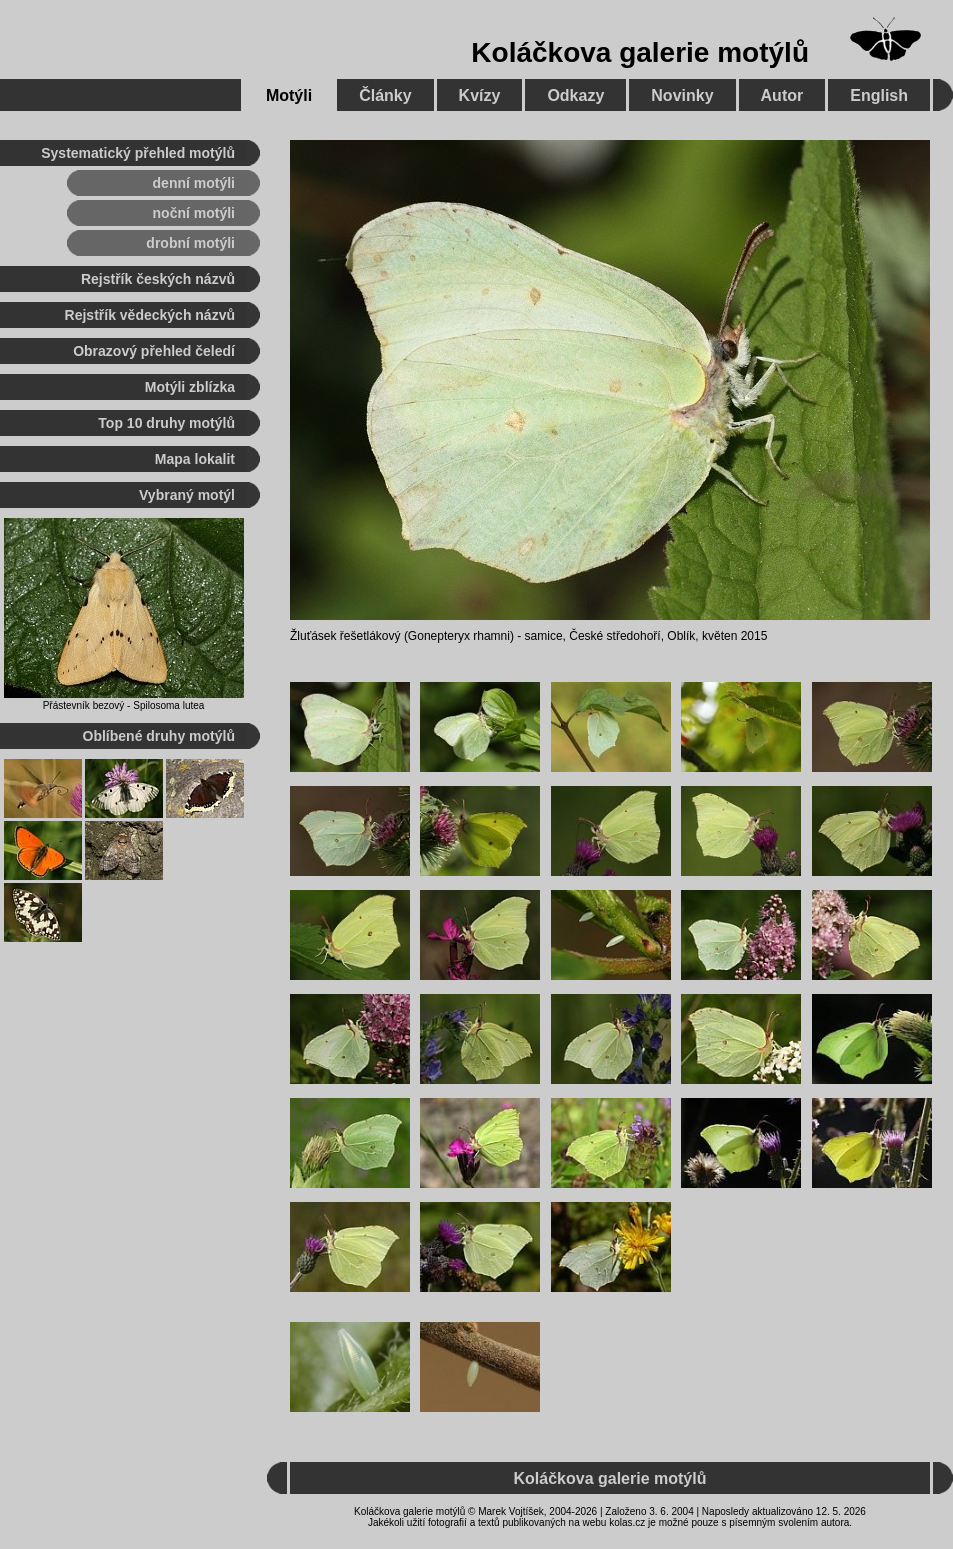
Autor (782, 95)
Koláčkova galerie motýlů (640, 52)
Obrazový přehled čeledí (154, 351)
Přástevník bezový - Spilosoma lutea (124, 705)
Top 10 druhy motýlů (166, 423)
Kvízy (480, 95)
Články (385, 95)
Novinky (682, 95)
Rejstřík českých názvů (158, 279)
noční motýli (194, 213)
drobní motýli (190, 243)
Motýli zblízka (190, 387)
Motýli (289, 95)
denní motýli (194, 183)
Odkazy (575, 95)
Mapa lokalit (195, 459)
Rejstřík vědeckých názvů (150, 315)
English (879, 95)
